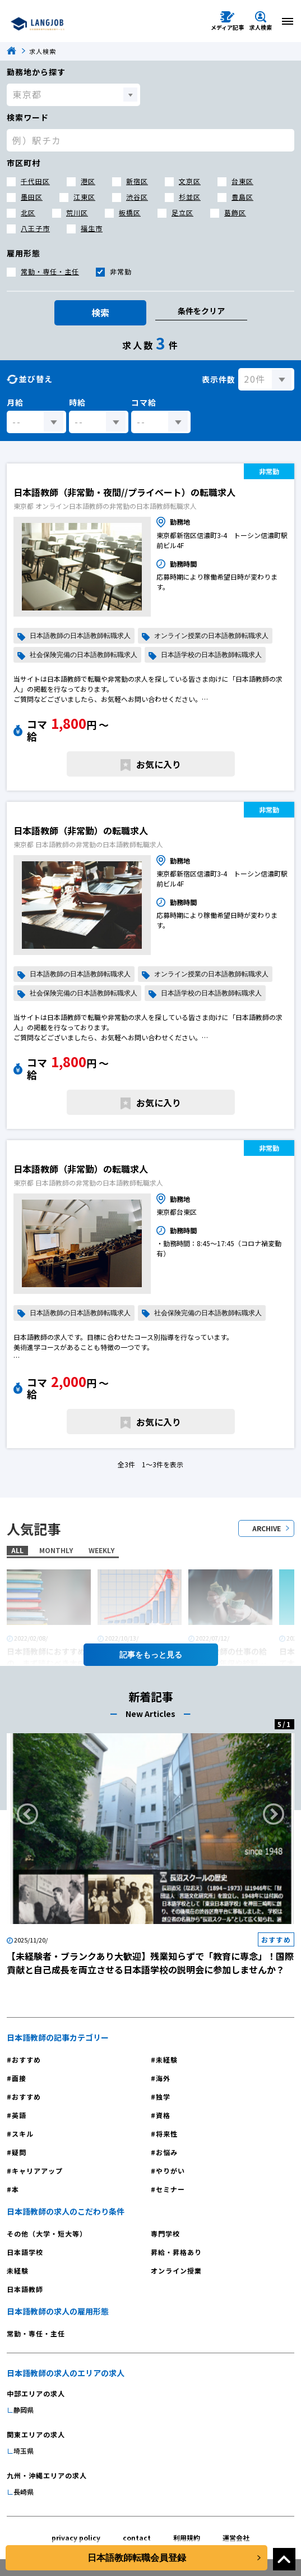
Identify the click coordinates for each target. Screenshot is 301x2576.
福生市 (92, 228)
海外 (163, 2078)
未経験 (167, 2059)
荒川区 (77, 212)
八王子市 (35, 228)
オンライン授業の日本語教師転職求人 (211, 636)
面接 (19, 2078)
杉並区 (190, 196)
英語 (19, 2115)
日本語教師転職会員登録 (136, 2558)
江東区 (84, 196)
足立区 (182, 212)
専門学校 (165, 2233)
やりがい (170, 2170)
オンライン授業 (176, 2270)
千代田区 (35, 181)
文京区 (190, 181)
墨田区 (32, 196)
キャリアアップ (37, 2170)
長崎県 (23, 2491)
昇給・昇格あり (176, 2252)
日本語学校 (25, 2252)
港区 (88, 181)
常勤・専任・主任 (50, 271)
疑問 (19, 2152)
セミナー (170, 2189)
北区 (28, 212)
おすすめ (26, 2059)
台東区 (242, 181)
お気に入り (158, 764)
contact (137, 2537)
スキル (23, 2133)
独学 (163, 2096)
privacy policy (76, 2537)
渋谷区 (137, 196)
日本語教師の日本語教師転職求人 (80, 636)
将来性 (167, 2133)
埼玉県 (23, 2450)
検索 (100, 312)
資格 (163, 2115)
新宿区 (137, 181)
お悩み (167, 2152)
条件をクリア (201, 310)
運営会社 (236, 2537)
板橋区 (130, 212)
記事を (150, 1654)
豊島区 (242, 196)
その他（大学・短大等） (47, 2233)
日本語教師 (25, 2289)
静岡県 (23, 2409)
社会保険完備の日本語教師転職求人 (83, 655)
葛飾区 (235, 212)
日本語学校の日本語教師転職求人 (211, 655)
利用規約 (186, 2537)
